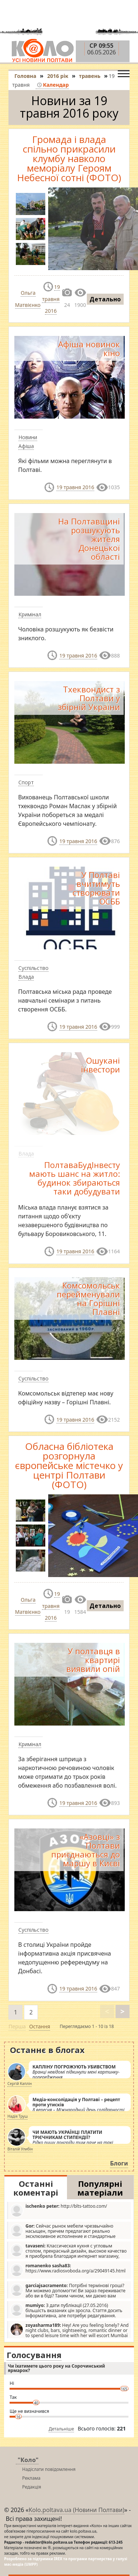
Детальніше (61, 2429)
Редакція (31, 2487)
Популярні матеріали (100, 2188)
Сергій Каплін (19, 2083)
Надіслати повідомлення (48, 2469)
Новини (27, 437)
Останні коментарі (35, 2188)
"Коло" (28, 2460)
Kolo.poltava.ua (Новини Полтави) (76, 2510)
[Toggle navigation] (124, 72)
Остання (39, 2026)
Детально (105, 299)
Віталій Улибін (20, 2149)
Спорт (26, 782)
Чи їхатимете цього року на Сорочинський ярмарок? (56, 2368)
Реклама (31, 2478)
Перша (17, 2026)
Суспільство (33, 967)
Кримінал (29, 614)
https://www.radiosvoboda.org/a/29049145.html (67, 2269)
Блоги (119, 2163)
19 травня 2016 (51, 298)
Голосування (34, 2354)
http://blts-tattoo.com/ (58, 2210)
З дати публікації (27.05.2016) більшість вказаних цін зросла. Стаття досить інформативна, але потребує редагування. (66, 2310)
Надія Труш (17, 2116)
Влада (26, 976)
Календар (53, 84)
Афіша (26, 446)
